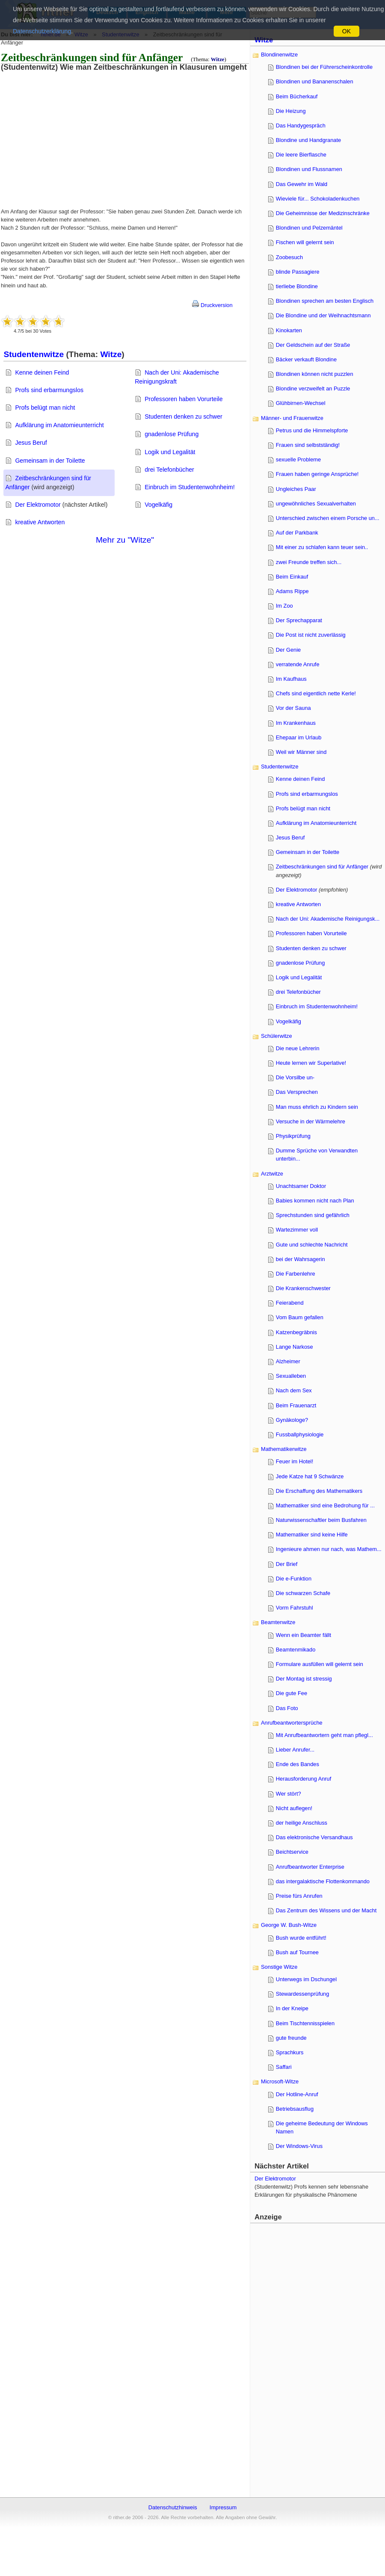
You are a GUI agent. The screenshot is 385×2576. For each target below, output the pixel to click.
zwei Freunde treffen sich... (308, 562)
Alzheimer (288, 1361)
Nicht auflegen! (294, 1808)
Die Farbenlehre (295, 1273)
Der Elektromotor (37, 504)
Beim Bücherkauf (296, 96)
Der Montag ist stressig (304, 1678)
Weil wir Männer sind (301, 752)
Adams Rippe (292, 591)
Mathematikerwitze (284, 1449)
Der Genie (288, 650)
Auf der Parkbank (297, 532)
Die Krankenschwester (303, 1288)
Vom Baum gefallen (299, 1317)
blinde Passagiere (298, 272)
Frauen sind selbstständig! (308, 445)
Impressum (223, 2507)
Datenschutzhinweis (172, 2507)
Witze (218, 59)
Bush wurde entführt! (301, 1938)
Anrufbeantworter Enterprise (310, 1867)
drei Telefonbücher (169, 469)
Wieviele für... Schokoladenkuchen (318, 198)
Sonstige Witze (279, 1967)
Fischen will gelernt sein (305, 242)
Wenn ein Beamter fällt (303, 1635)
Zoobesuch (289, 257)
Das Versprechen (297, 1092)
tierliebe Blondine (297, 286)
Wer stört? (288, 1793)
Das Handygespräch (301, 125)
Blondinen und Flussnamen (309, 169)
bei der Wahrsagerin (300, 1259)
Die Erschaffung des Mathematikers (319, 1491)
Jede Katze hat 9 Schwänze (310, 1476)
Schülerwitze (276, 1036)
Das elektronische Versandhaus (314, 1837)
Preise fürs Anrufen (299, 1896)
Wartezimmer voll (297, 1229)
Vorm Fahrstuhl (294, 1607)
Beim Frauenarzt (296, 1405)
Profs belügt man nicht (45, 407)
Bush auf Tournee (297, 1952)
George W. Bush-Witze (289, 1925)
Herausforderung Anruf (303, 1778)
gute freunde (291, 2038)
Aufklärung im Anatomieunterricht (59, 425)
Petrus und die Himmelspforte (312, 430)
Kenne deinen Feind (42, 372)
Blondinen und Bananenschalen (314, 81)
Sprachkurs (290, 2052)
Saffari (284, 2067)
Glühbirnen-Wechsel (301, 403)
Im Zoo (284, 606)
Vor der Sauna (293, 708)
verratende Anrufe (298, 664)
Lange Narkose (294, 1347)
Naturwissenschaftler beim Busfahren (321, 1520)
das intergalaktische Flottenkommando (323, 1881)
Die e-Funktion (293, 1578)
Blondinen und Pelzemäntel (309, 228)
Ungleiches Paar (296, 489)
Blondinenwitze (279, 54)
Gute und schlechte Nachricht (312, 1244)
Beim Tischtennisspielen (305, 2023)
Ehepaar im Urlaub (299, 737)
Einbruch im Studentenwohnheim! (190, 487)
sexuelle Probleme (298, 459)
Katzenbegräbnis (296, 1332)
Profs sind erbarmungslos (49, 390)
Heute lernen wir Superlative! (311, 1063)
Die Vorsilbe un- (295, 1077)
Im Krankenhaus (296, 723)
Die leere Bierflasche (301, 154)
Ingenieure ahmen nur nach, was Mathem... (329, 1549)
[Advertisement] (70, 131)
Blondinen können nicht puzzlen (314, 374)
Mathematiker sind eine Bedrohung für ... (325, 1505)
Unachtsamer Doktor (301, 1186)
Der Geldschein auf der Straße (313, 345)
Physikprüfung (293, 1136)
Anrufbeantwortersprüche (292, 1722)
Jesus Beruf (31, 442)
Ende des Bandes (297, 1764)
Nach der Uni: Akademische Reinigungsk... (328, 919)
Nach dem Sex (294, 1390)
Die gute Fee (291, 1693)
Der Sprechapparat (299, 620)
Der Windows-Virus (299, 2146)
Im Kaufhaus (291, 679)
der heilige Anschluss (301, 1823)
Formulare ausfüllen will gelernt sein (319, 1664)
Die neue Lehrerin (298, 1048)
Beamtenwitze (278, 1622)
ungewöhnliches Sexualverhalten (316, 503)
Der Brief (287, 1564)
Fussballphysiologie (300, 1434)
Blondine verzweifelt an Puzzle (313, 388)
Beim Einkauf (292, 576)
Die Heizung (291, 111)
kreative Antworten (40, 522)
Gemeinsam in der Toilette (50, 460)
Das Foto (287, 1708)
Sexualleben (291, 1376)
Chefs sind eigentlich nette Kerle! (316, 693)
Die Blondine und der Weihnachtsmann (323, 315)
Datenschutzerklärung (42, 31)
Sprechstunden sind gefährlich (312, 1215)
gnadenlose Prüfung (171, 434)
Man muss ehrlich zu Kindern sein (317, 1107)
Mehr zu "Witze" (125, 539)
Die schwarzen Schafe (303, 1593)
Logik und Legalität (170, 452)
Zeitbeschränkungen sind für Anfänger (322, 866)
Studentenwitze (33, 354)
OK (346, 31)
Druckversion (212, 305)
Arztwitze (272, 1173)
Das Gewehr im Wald (301, 184)
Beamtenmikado (295, 1649)
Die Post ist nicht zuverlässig (311, 635)
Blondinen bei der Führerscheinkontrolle (324, 67)
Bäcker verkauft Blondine (306, 359)
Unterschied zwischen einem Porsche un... (327, 518)
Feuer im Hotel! (294, 1461)
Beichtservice (292, 1852)
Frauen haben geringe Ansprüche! (317, 474)
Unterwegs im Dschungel (306, 1979)
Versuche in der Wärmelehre (310, 1121)
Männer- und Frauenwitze (292, 418)
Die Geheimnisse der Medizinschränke (323, 213)
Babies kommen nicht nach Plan (315, 1200)
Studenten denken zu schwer (183, 416)
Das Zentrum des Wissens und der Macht (326, 1910)
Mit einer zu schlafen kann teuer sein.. (322, 547)
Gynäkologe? (292, 1420)
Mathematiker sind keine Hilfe (312, 1534)
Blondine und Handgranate (308, 140)
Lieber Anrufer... (295, 1749)
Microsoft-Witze (280, 2081)
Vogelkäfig (158, 504)
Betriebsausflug (295, 2109)
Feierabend (290, 1303)
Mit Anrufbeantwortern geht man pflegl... (324, 1735)
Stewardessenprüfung (302, 1994)
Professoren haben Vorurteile (183, 399)
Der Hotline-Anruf (297, 2094)
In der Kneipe (292, 2008)
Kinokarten (289, 330)
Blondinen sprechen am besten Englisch (324, 301)
